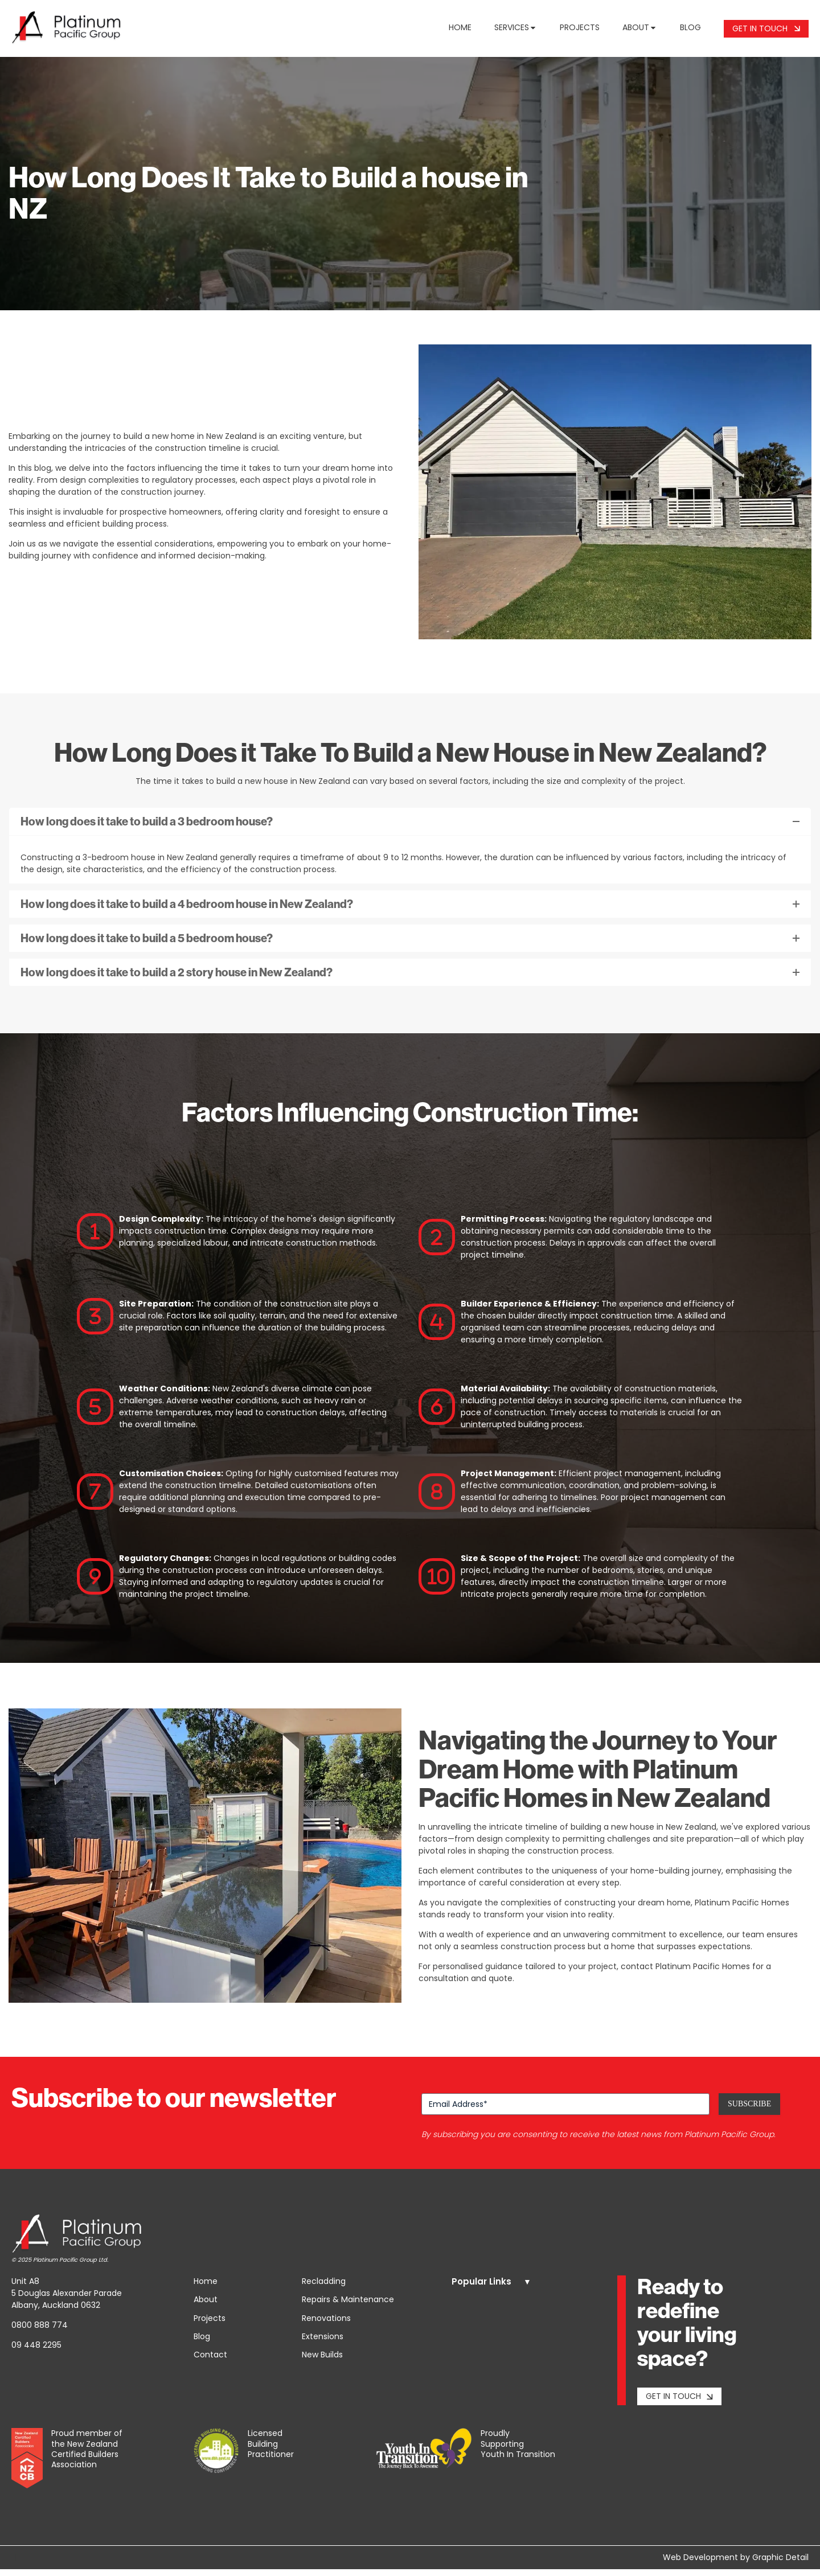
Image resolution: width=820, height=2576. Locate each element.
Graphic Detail (780, 2564)
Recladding (324, 2288)
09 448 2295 (36, 2351)
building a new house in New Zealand (643, 1833)
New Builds (322, 2361)
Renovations (326, 2324)
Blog (690, 30)
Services (515, 30)
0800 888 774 (39, 2331)
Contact (210, 2361)
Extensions (322, 2342)
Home (460, 30)
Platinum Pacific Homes (742, 1909)
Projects (580, 30)
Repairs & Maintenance (348, 2306)
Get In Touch (766, 32)
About (639, 30)
